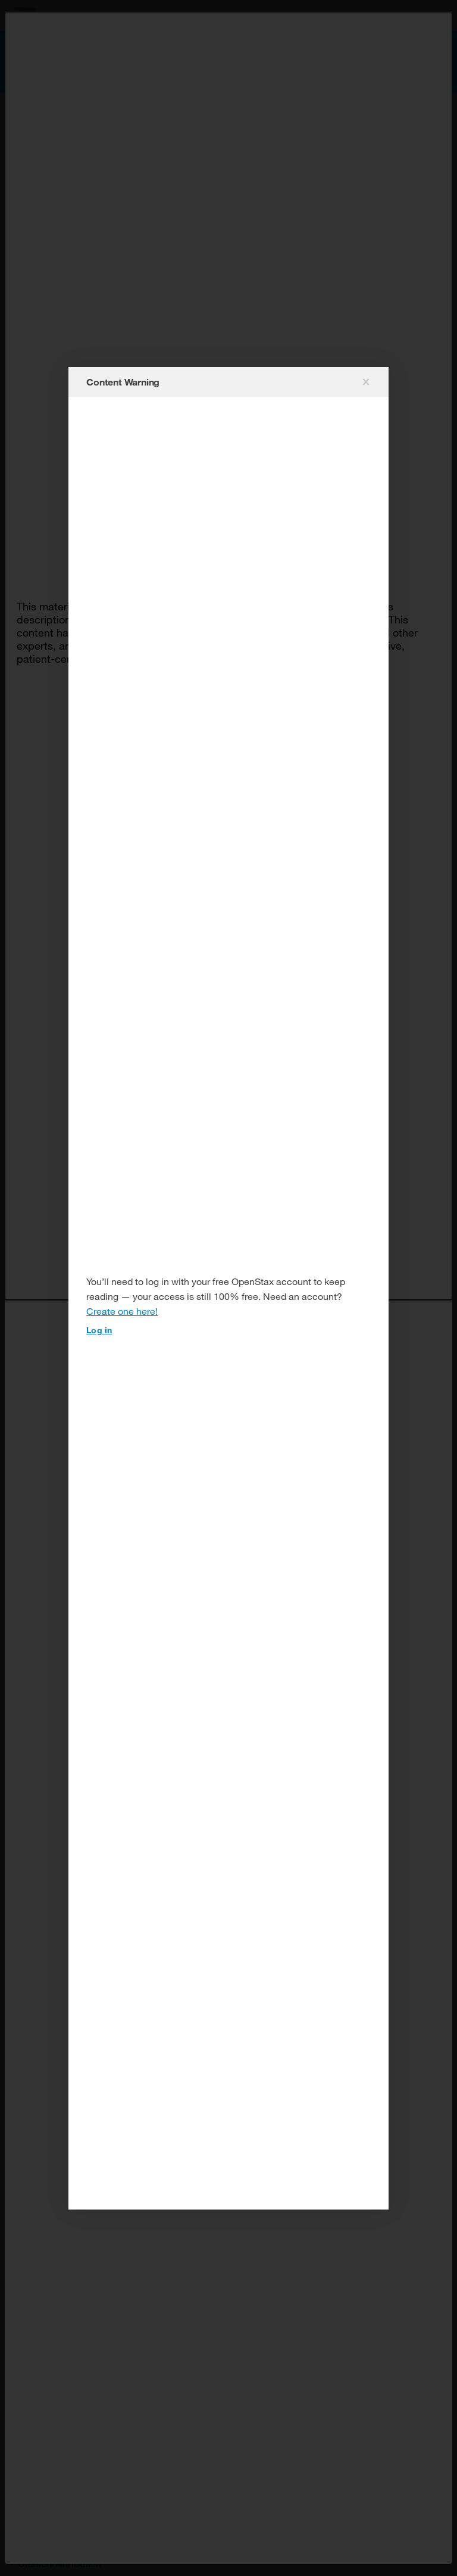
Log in (99, 1330)
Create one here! (122, 1311)
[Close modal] (365, 382)
